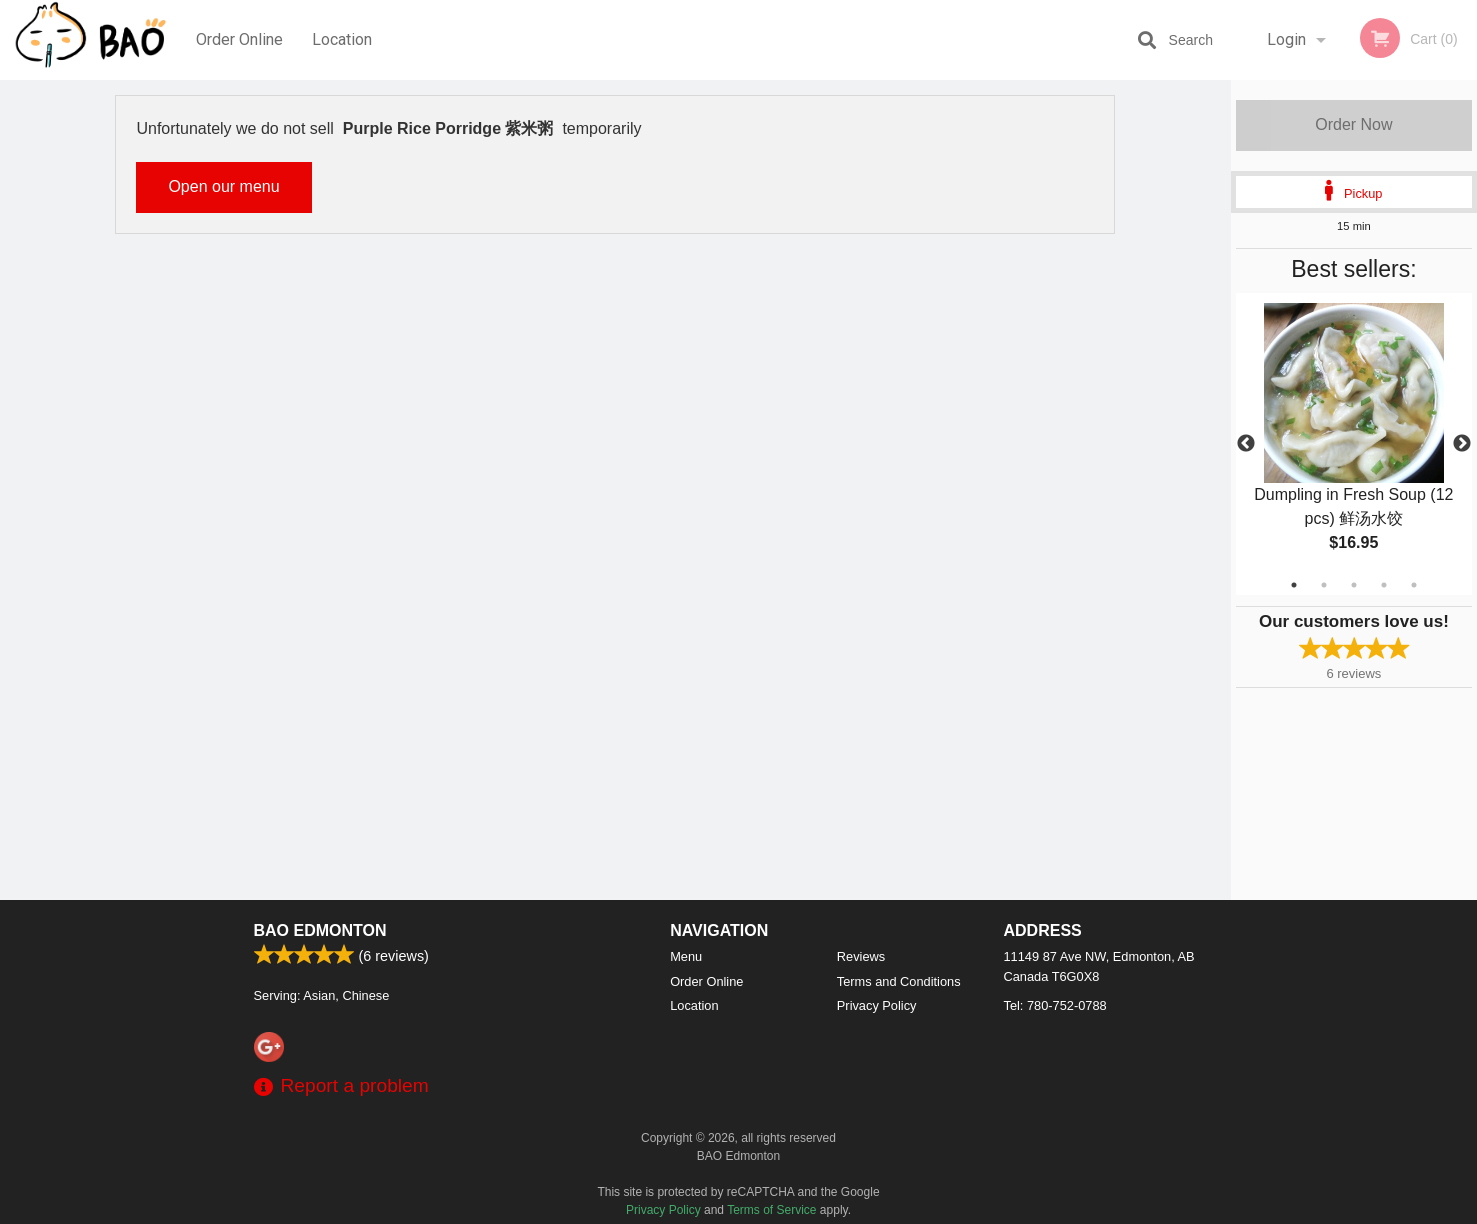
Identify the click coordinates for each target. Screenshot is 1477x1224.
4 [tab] (1384, 585)
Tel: (1055, 1005)
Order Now (1353, 124)
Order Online (239, 39)
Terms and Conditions (899, 981)
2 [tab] (1324, 585)
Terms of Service (771, 1210)
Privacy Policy (877, 1005)
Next (1462, 444)
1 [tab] (1294, 585)
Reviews (861, 956)
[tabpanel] (1354, 444)
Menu (686, 956)
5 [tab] (1414, 585)
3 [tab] (1354, 585)
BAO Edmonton (320, 930)
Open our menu (223, 186)
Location (342, 39)
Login (1286, 39)
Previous (1246, 444)
